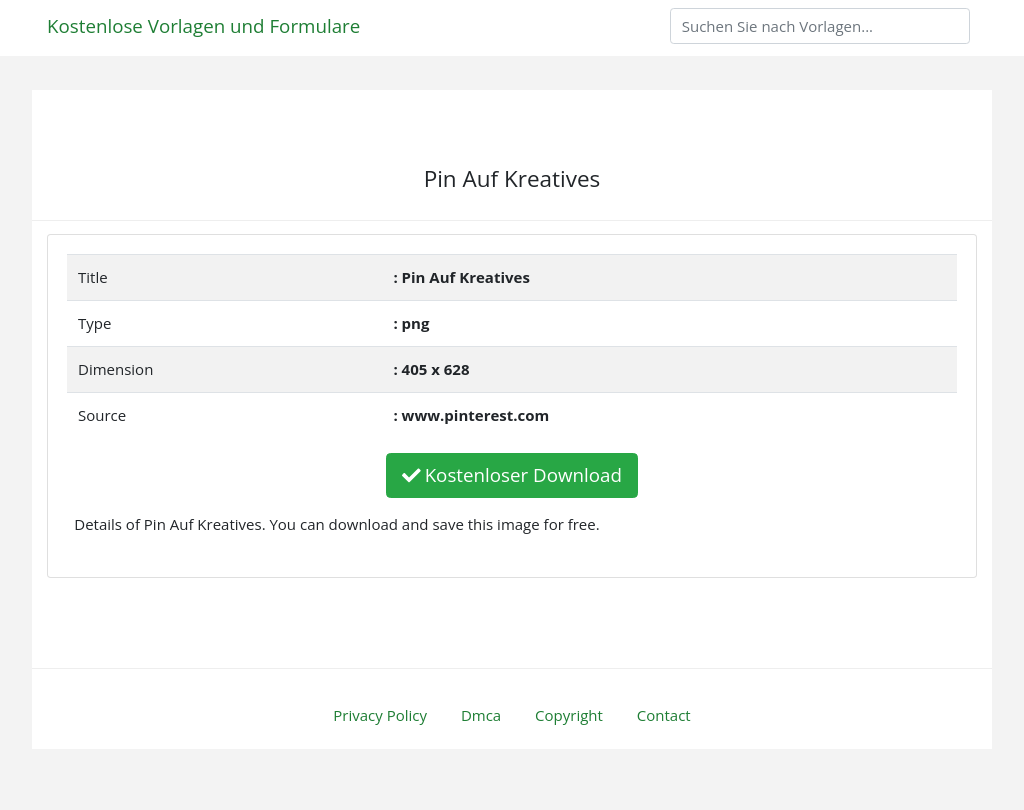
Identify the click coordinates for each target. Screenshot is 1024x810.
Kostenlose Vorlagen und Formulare (203, 25)
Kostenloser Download (512, 474)
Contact (664, 715)
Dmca (481, 715)
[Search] (820, 26)
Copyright (569, 715)
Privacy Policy (380, 715)
